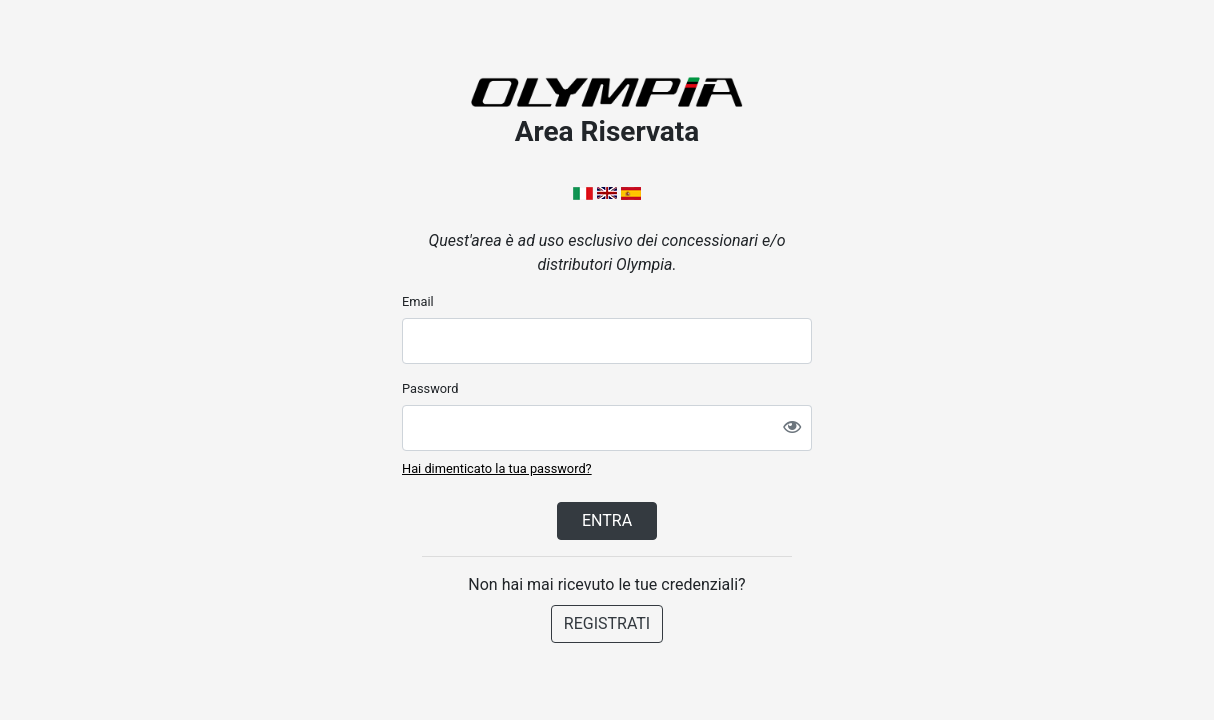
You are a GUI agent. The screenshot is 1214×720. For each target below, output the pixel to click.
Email (418, 301)
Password (430, 388)
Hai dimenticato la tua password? (497, 468)
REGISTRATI (607, 623)
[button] (585, 192)
